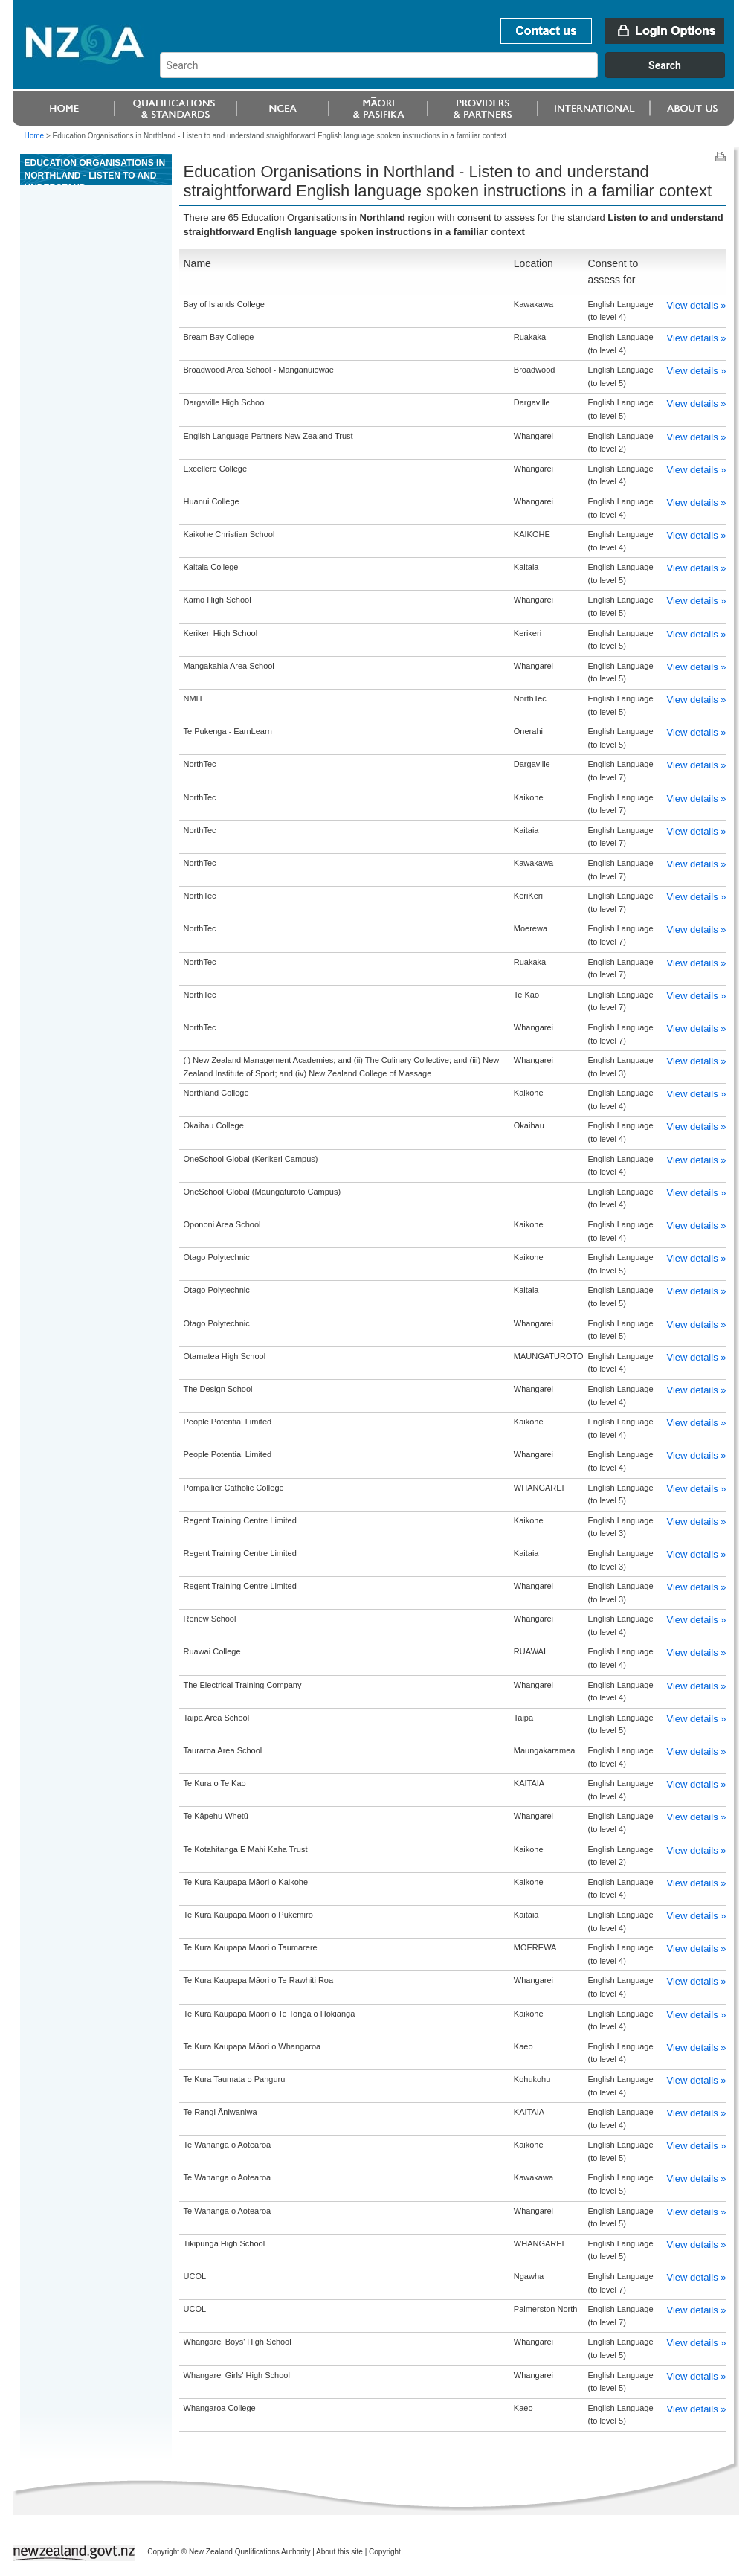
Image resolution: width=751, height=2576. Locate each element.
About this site (339, 2552)
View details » (696, 305)
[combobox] (449, 74)
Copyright (385, 2552)
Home (35, 136)
